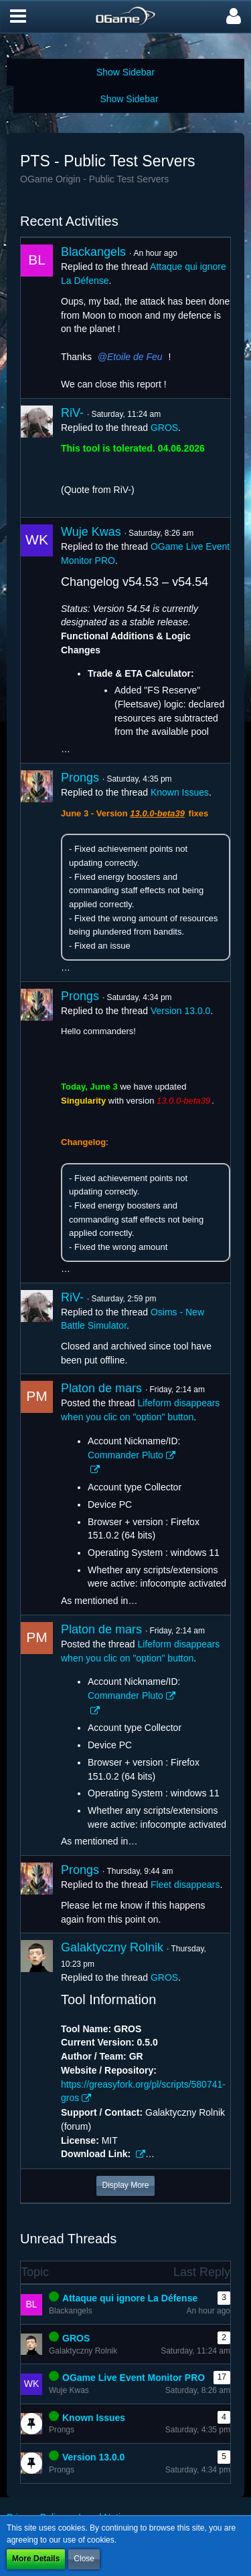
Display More (125, 2185)
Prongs (80, 777)
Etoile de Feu (135, 356)
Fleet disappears (185, 1884)
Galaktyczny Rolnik (112, 1947)
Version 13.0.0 (181, 1010)
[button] (18, 16)
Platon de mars (101, 1388)
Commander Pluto (125, 1455)
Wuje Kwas (91, 531)
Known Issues (180, 792)
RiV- (72, 413)
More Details (36, 2558)
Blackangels (93, 252)
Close (84, 2558)
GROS (164, 427)
